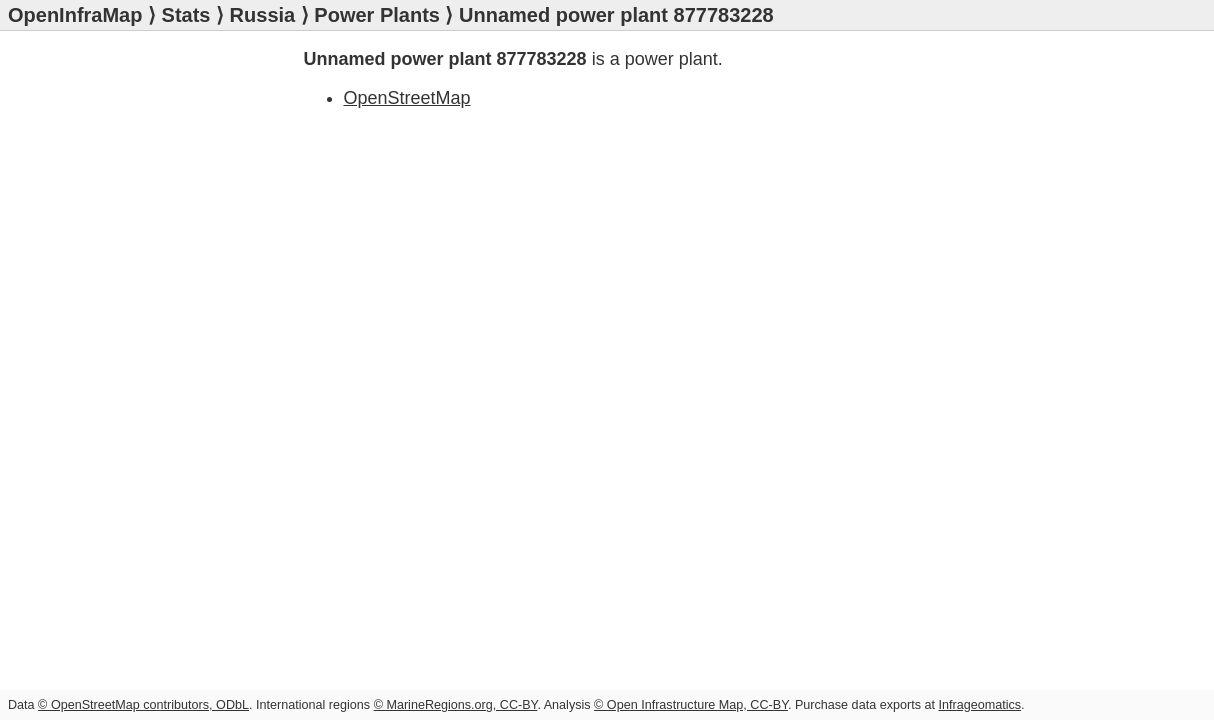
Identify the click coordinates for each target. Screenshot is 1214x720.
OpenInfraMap (75, 15)
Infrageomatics (979, 705)
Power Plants (377, 15)
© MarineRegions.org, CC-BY (456, 705)
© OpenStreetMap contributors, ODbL (143, 705)
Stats (186, 15)
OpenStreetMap (407, 98)
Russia (263, 15)
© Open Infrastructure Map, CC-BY (691, 705)
